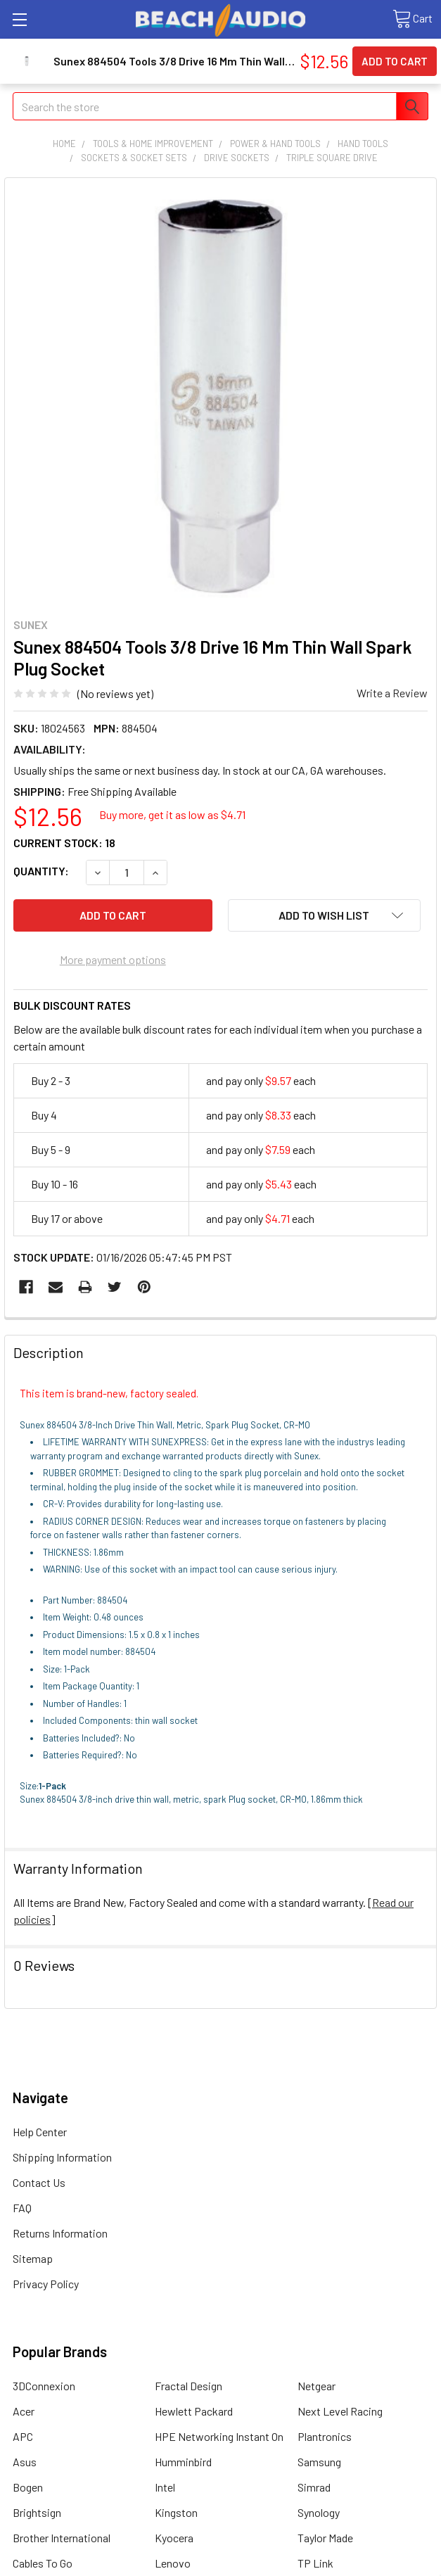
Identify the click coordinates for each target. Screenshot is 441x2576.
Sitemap (33, 2258)
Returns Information (60, 2233)
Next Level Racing (340, 2411)
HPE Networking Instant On (219, 2436)
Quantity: (41, 870)
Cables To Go (42, 2563)
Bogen (28, 2487)
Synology (319, 2512)
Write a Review (392, 692)
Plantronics (325, 2436)
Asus (25, 2461)
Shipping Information (62, 2157)
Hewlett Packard (194, 2411)
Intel (165, 2487)
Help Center (40, 2131)
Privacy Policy (46, 2283)
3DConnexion (44, 2385)
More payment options (113, 959)
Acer (23, 2411)
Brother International (61, 2537)
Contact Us (39, 2182)
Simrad (314, 2487)
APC (23, 2436)
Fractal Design (188, 2385)
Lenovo (173, 2563)
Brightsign (37, 2512)
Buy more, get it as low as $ (172, 814)
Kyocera (174, 2537)
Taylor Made (325, 2537)
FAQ (22, 2207)
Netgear (316, 2385)
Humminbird (183, 2461)
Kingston (176, 2512)
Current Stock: (64, 842)
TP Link (315, 2563)
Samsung (319, 2461)
